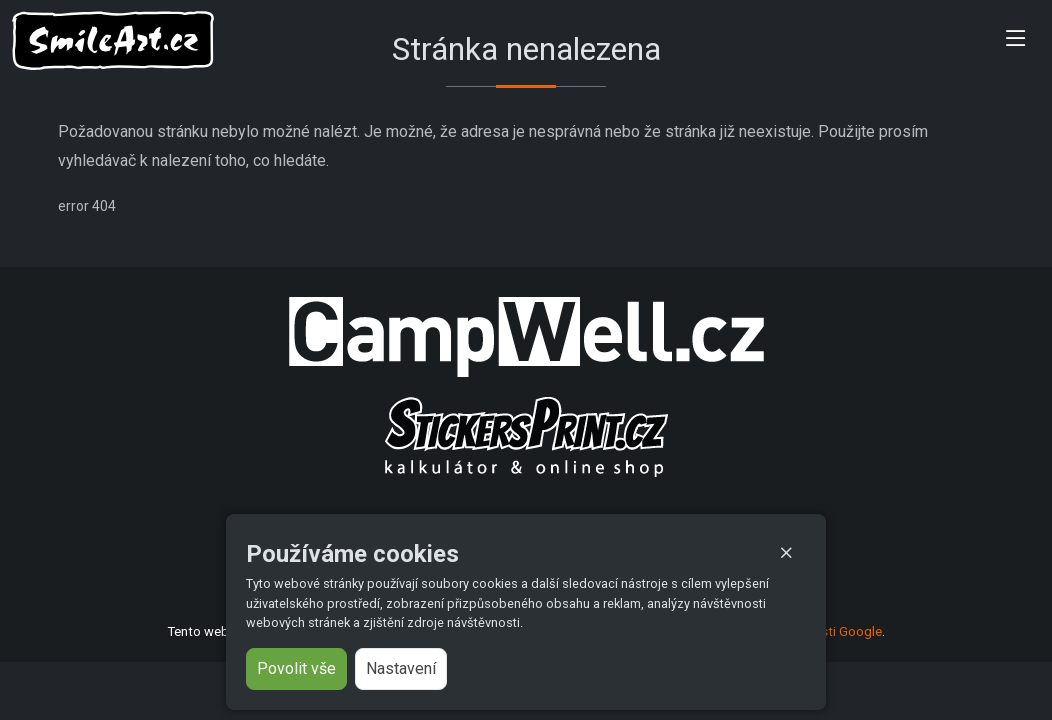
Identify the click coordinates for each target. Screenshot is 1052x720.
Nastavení (401, 668)
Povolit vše (296, 668)
